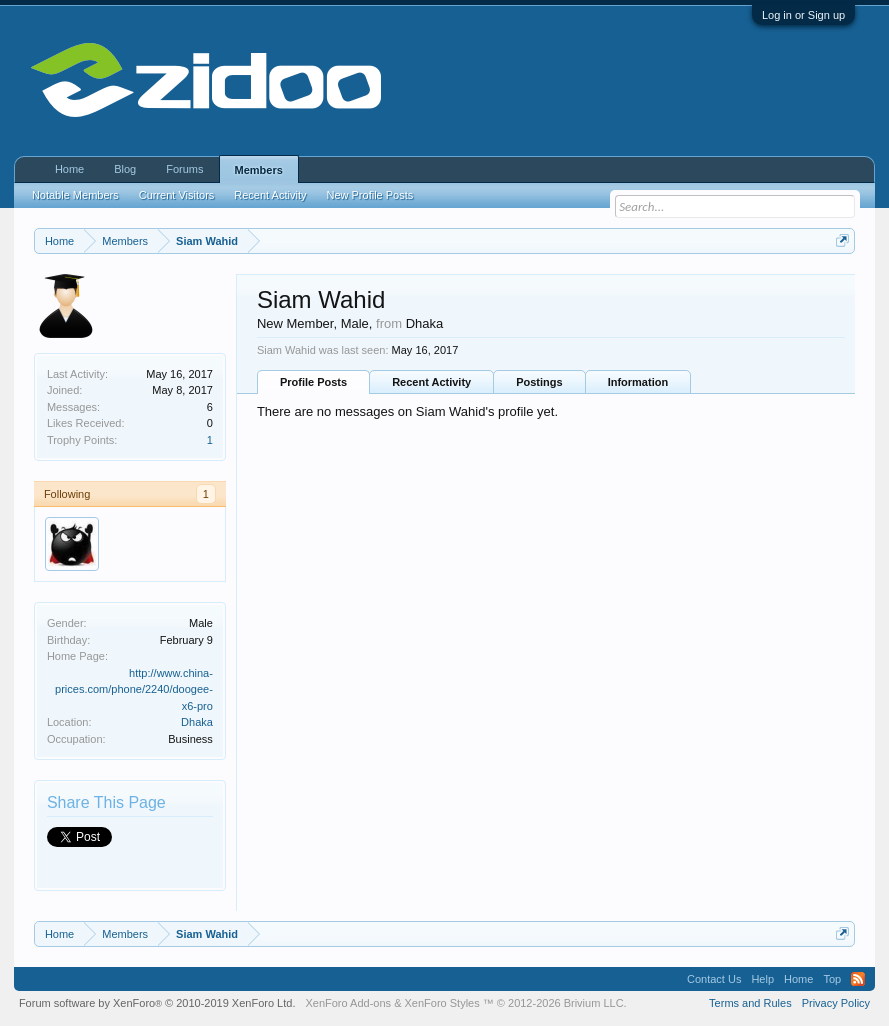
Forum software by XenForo (157, 1003)
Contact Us (714, 979)
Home (69, 169)
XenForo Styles (442, 1003)
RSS (858, 979)
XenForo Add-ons (348, 1003)
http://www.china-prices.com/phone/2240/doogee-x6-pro (134, 689)
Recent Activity (431, 382)
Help (762, 979)
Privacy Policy (836, 1003)
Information (638, 382)
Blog (125, 169)
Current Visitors (177, 195)
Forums (184, 169)
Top (832, 979)
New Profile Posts (369, 195)
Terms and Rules (750, 1003)
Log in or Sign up (803, 15)
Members (259, 170)
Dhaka (197, 722)
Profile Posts (313, 382)
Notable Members (75, 195)
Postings (539, 382)
